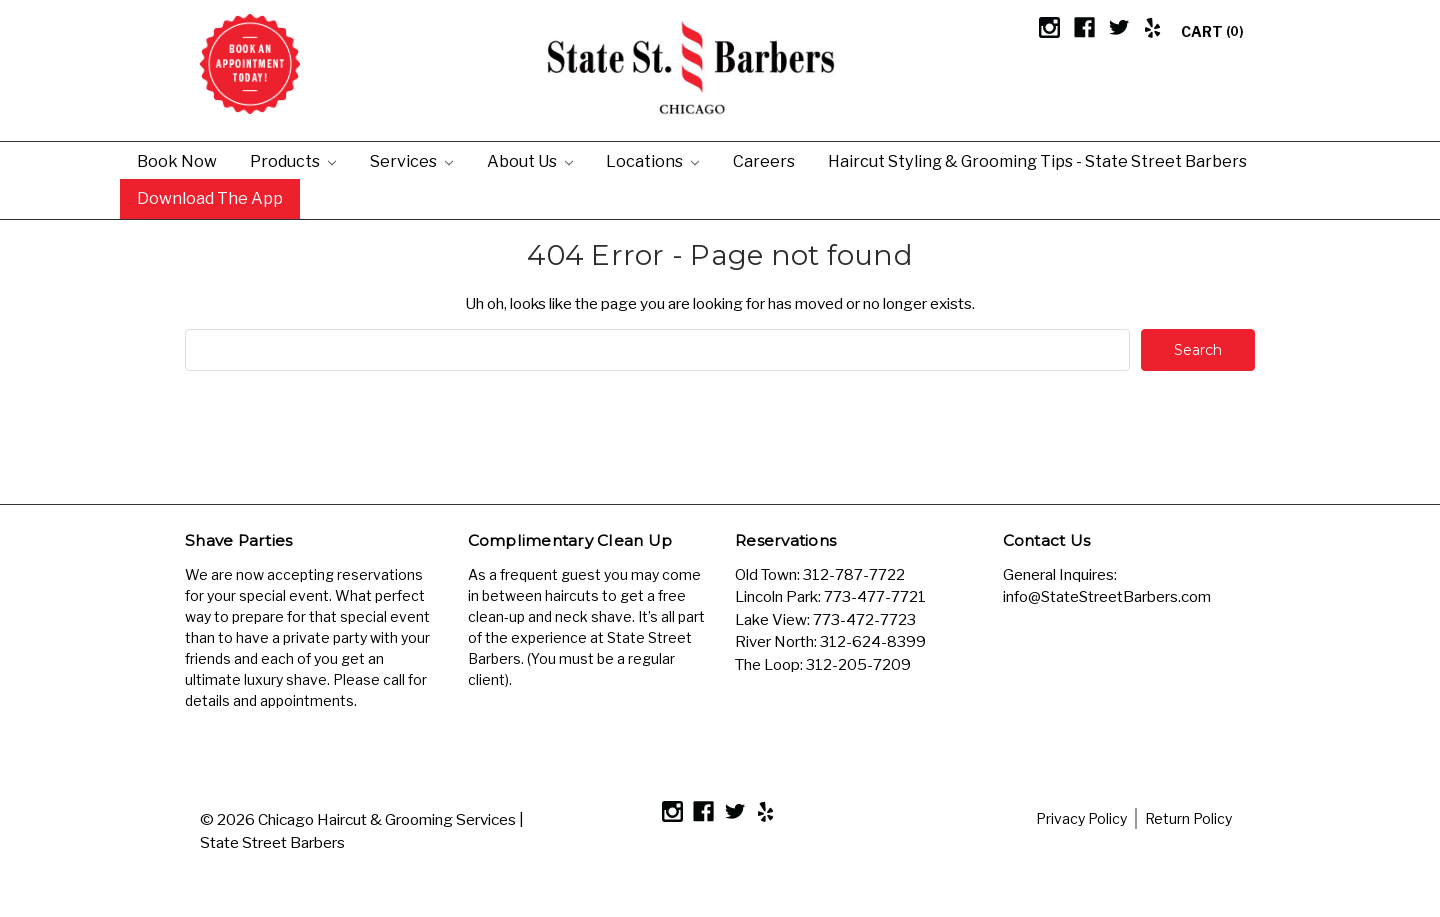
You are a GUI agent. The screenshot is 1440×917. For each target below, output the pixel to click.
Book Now (177, 161)
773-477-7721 (875, 597)
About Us (530, 161)
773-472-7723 (864, 620)
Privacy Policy (1081, 818)
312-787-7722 (854, 575)
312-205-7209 (858, 665)
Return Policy (1188, 818)
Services (411, 161)
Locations (652, 161)
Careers (764, 161)
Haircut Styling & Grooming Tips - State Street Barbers (1037, 161)
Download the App (210, 198)
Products (293, 161)
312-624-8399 (873, 642)
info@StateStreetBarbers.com (1107, 597)
